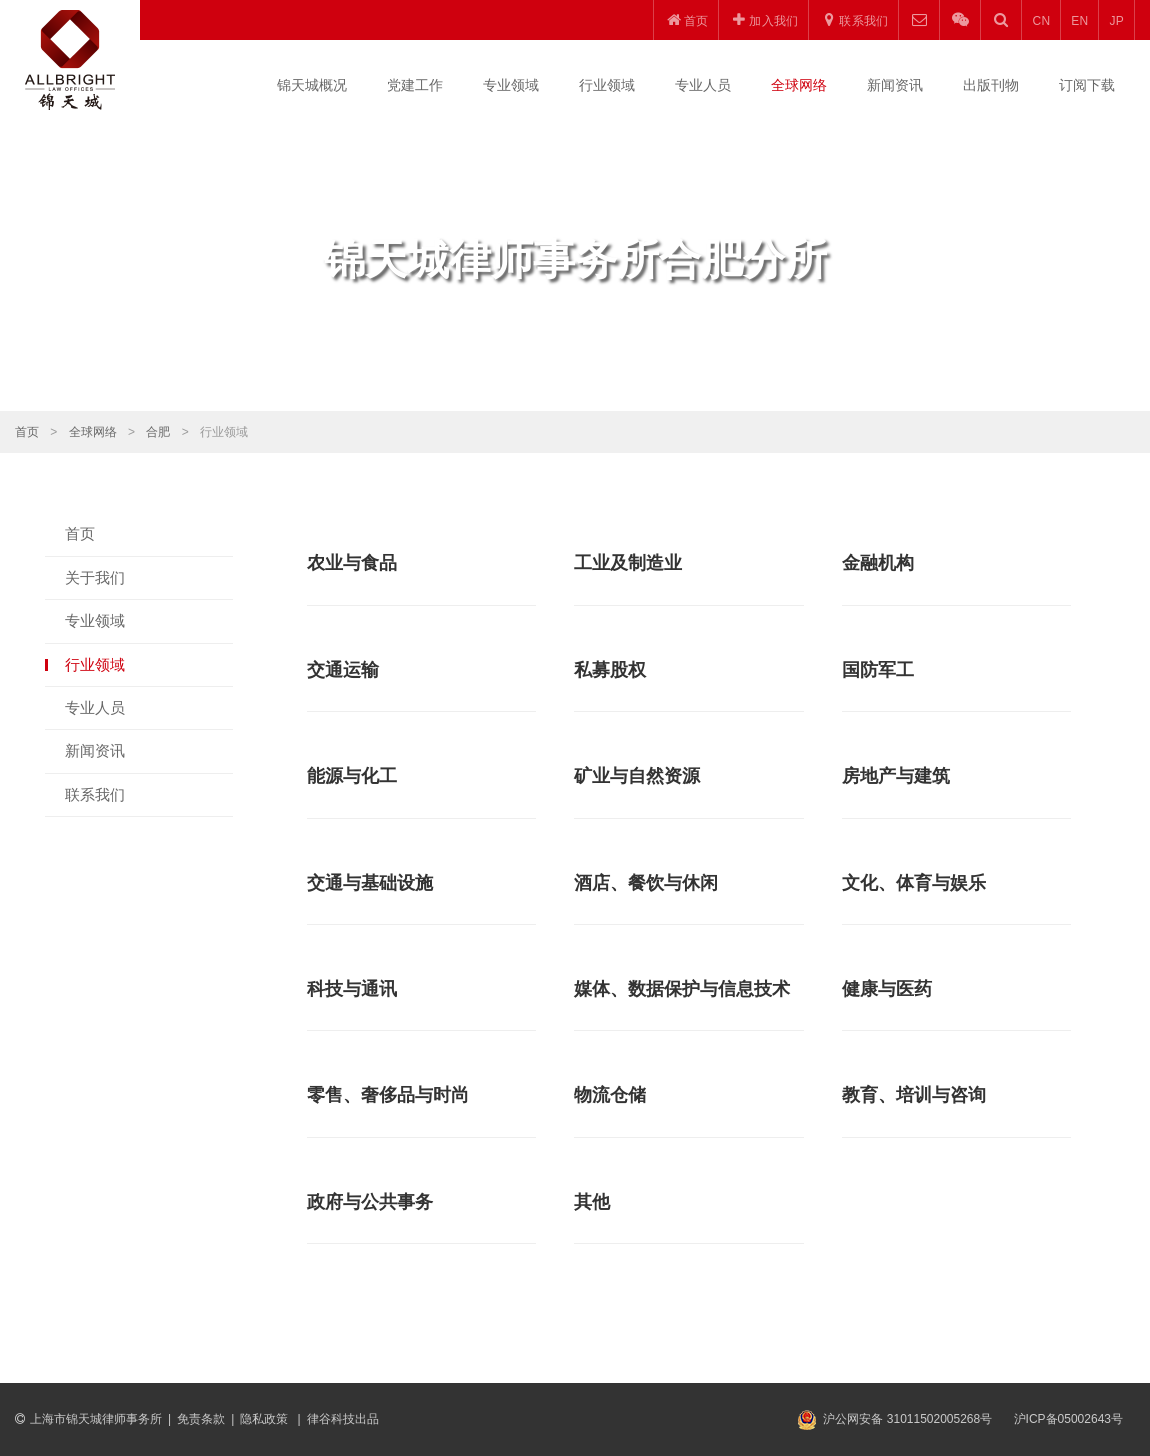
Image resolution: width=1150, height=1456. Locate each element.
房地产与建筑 (896, 776)
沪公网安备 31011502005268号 (907, 1419)
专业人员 (703, 85)
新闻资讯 (895, 85)
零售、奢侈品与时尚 (388, 1095)
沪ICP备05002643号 (1068, 1419)
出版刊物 (991, 85)
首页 (27, 432)
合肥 (158, 432)
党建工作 (415, 85)
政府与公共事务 (370, 1202)
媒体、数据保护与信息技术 (682, 989)
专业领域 (511, 85)
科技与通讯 (352, 989)
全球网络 (799, 85)
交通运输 (343, 670)
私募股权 (610, 670)
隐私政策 (265, 1419)
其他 (592, 1202)
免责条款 (201, 1419)
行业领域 (607, 85)
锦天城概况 (312, 85)
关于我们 (95, 577)
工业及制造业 (628, 563)
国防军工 (878, 670)
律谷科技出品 (343, 1419)
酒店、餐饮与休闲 (646, 883)
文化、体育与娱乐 (914, 883)
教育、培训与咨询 (914, 1095)
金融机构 (878, 563)
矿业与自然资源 (637, 776)
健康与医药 (887, 989)
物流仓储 (610, 1095)
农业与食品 (352, 563)
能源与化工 (352, 776)
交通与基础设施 (370, 883)
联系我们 (95, 794)
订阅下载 (1087, 85)
